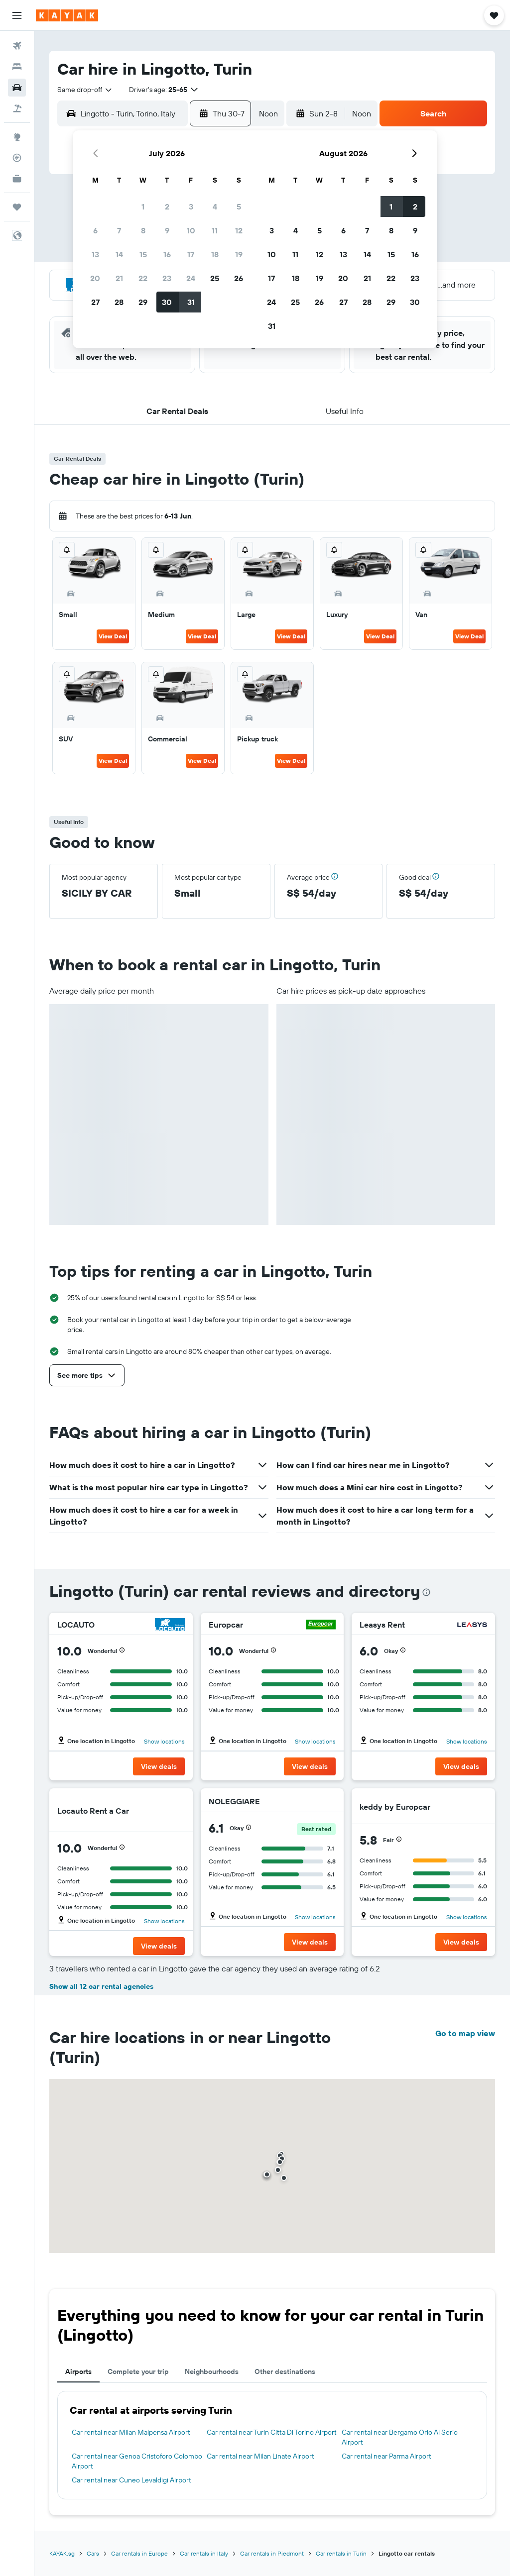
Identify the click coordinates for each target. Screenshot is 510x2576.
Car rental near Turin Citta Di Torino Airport (272, 2432)
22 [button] (142, 278)
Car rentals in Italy (204, 2553)
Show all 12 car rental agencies (101, 1986)
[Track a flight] (17, 158)
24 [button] (190, 278)
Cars (93, 2553)
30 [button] (167, 302)
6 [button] (95, 230)
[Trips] (17, 207)
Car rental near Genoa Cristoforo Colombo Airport (137, 2461)
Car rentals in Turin (341, 2553)
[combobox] (85, 90)
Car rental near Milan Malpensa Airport (131, 2432)
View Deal (113, 636)
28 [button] (119, 302)
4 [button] (215, 206)
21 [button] (119, 278)
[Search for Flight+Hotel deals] (17, 108)
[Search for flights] (17, 46)
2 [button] (167, 206)
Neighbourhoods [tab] (212, 2371)
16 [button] (167, 254)
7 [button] (119, 230)
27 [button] (95, 302)
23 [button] (166, 278)
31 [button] (191, 302)
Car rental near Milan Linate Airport (260, 2456)
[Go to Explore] (17, 137)
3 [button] (191, 206)
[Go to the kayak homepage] (67, 15)
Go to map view (465, 2033)
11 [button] (215, 230)
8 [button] (143, 230)
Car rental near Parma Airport (386, 2456)
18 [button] (215, 254)
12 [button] (239, 230)
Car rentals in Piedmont (272, 2553)
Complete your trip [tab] (138, 2371)
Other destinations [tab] (285, 2371)
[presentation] (426, 1592)
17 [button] (190, 254)
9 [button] (167, 230)
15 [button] (143, 254)
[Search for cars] (17, 88)
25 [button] (214, 278)
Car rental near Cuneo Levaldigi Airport (131, 2479)
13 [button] (95, 254)
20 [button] (95, 278)
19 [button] (239, 254)
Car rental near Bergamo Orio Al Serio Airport (400, 2437)
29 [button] (142, 302)
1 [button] (142, 206)
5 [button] (239, 206)
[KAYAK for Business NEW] (17, 179)
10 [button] (191, 230)
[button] (17, 15)
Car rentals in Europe (139, 2553)
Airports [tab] (78, 2371)
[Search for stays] (17, 67)
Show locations (164, 1741)
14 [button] (119, 254)
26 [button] (238, 278)
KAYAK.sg (62, 2553)
